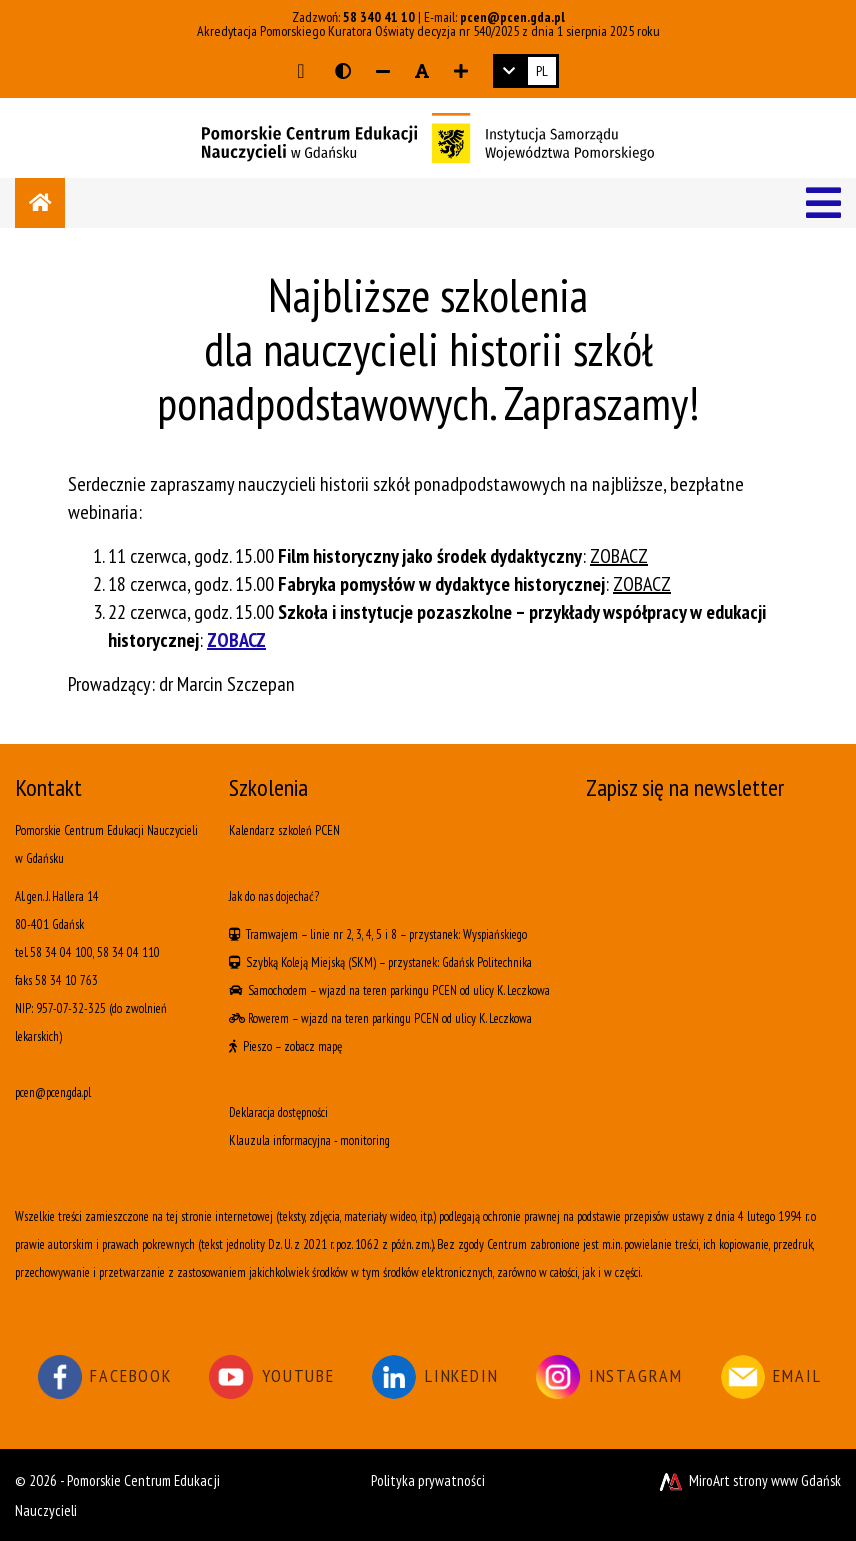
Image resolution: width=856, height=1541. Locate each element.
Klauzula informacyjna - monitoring (309, 1140)
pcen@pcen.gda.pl (512, 17)
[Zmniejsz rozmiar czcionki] (383, 71)
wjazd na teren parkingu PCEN (388, 990)
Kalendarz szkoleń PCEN (284, 830)
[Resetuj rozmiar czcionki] (422, 71)
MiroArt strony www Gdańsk (748, 1480)
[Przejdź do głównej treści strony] (300, 71)
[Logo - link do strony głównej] (427, 136)
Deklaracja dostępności (278, 1112)
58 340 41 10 (379, 17)
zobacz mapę (313, 1046)
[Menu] (823, 203)
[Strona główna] (40, 203)
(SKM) (362, 962)
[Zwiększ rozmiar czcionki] (461, 71)
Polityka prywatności (428, 1480)
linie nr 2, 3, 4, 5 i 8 (353, 934)
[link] (526, 71)
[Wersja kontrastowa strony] (343, 71)
